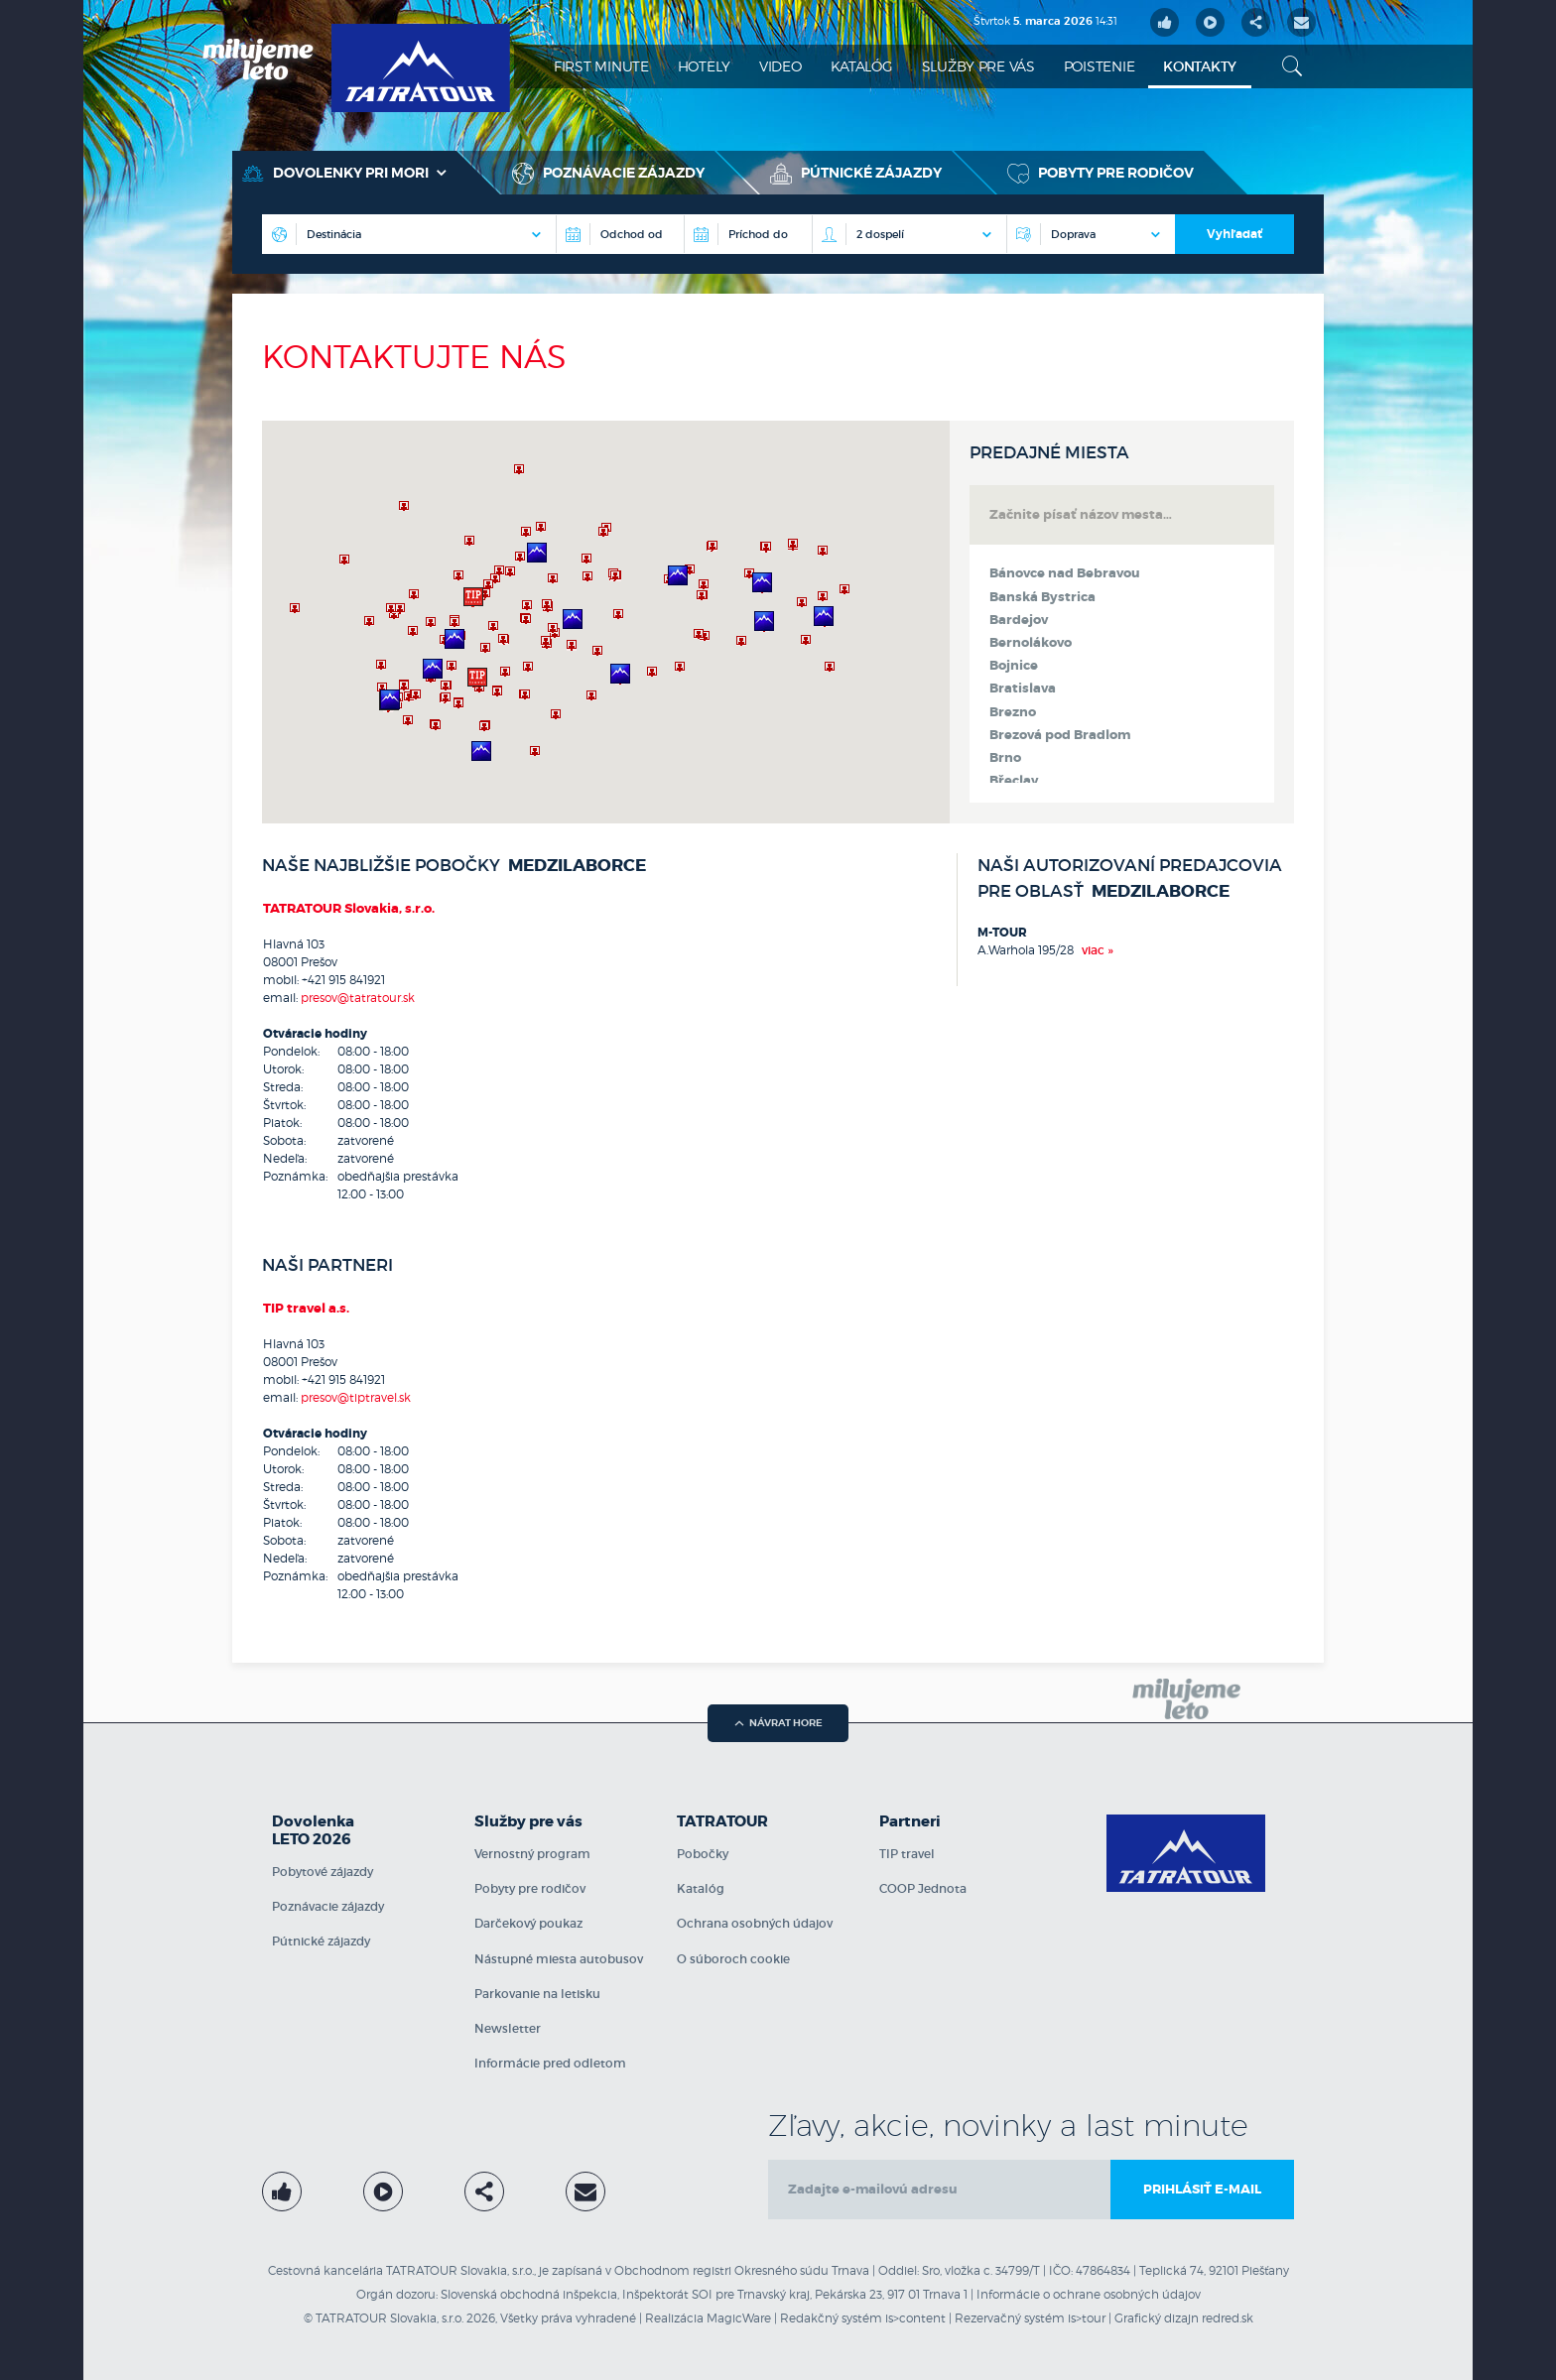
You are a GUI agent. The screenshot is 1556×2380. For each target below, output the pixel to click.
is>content (915, 2318)
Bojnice (1013, 666)
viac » (1097, 949)
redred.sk (1227, 2318)
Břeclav (1013, 781)
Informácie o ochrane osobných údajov (1088, 2294)
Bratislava (1022, 688)
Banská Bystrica (1042, 597)
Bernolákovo (1030, 643)
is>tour (1086, 2318)
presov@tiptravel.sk (356, 1397)
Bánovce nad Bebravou (1064, 573)
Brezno (1012, 712)
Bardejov (1018, 620)
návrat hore (778, 1722)
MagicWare (739, 2318)
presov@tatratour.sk (358, 997)
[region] (606, 622)
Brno (1005, 758)
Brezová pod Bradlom (1059, 735)
